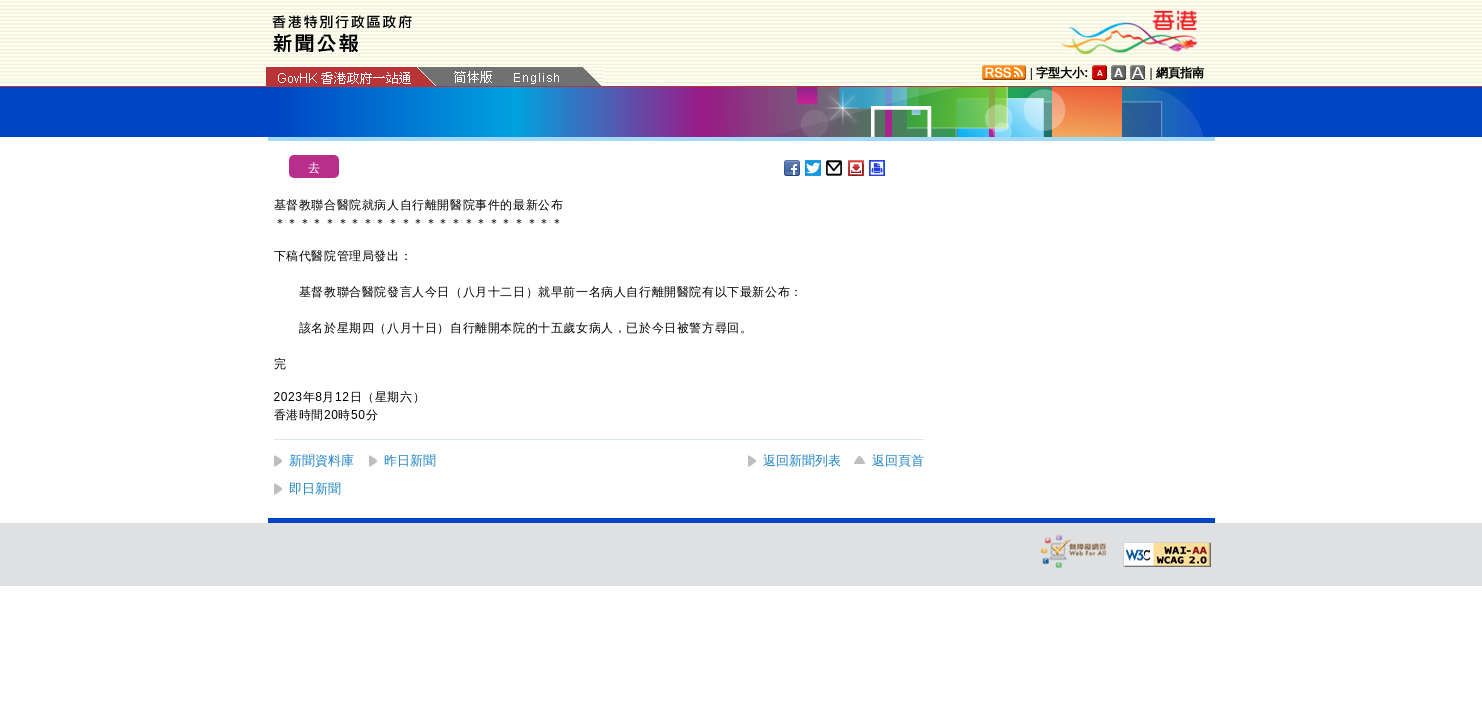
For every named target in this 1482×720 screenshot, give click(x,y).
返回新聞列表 (802, 460)
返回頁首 (898, 460)
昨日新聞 (410, 460)
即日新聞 (315, 488)
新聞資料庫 (321, 460)
